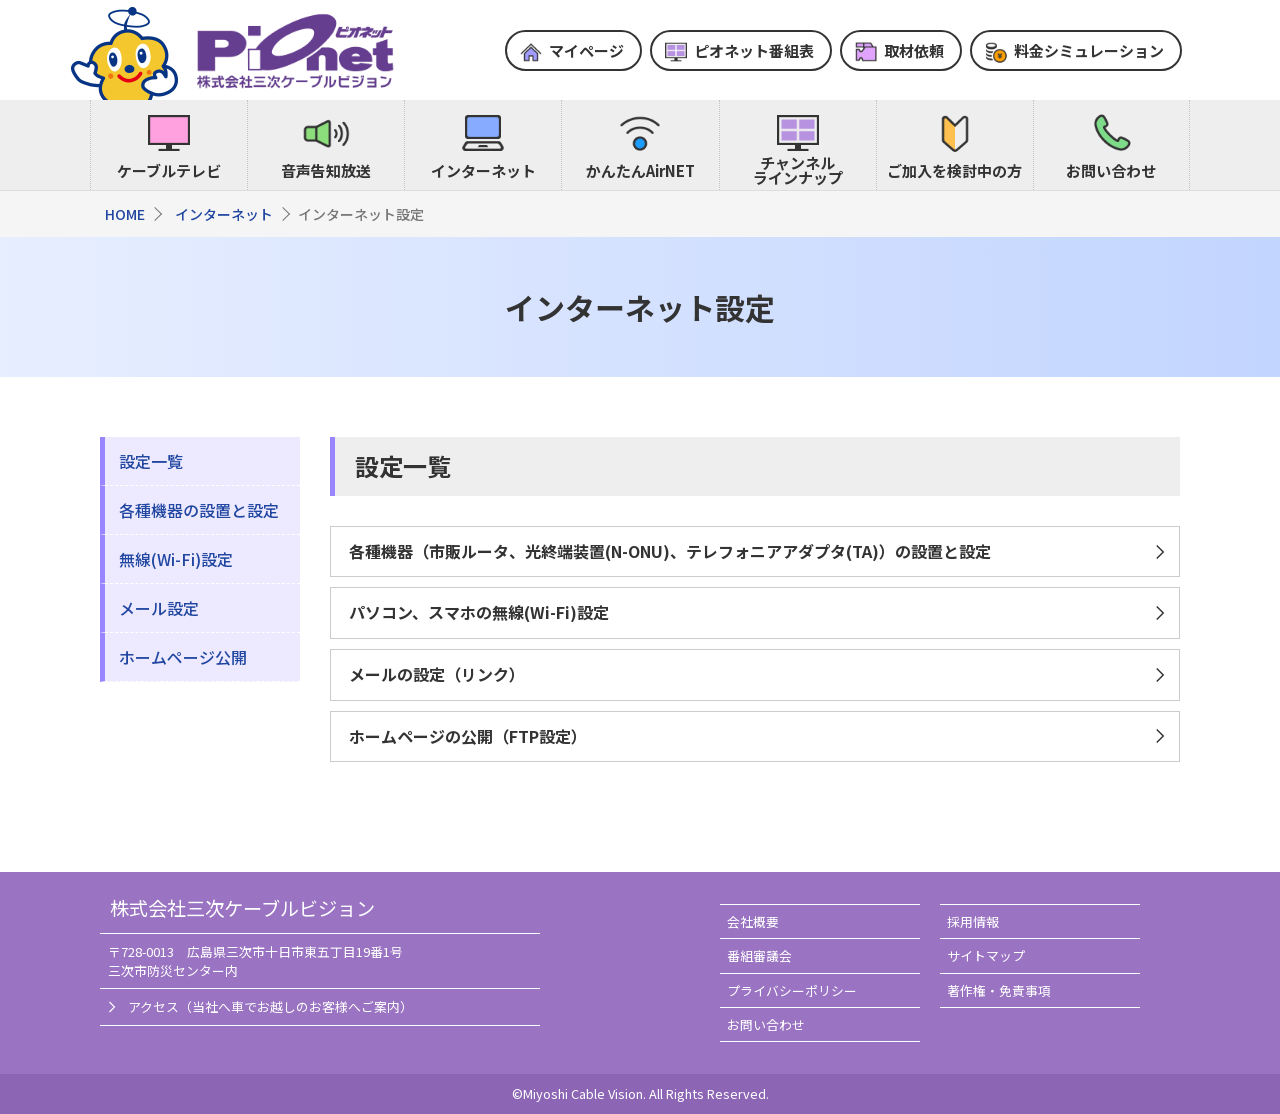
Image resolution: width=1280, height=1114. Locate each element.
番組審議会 (759, 955)
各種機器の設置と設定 (199, 510)
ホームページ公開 (183, 657)
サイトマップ (986, 955)
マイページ (586, 50)
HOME (125, 214)
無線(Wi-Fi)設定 (176, 559)
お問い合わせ (1111, 170)
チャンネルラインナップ (798, 170)
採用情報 (973, 921)
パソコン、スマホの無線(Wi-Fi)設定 (479, 612)
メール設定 (159, 608)
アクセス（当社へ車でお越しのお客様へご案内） (270, 1006)
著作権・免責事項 (999, 990)
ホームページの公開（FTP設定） (468, 736)
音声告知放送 (326, 170)
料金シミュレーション (1089, 50)
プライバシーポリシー (792, 990)
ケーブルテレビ (169, 170)
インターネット (483, 170)
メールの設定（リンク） (437, 674)
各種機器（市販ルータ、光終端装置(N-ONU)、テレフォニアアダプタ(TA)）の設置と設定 (670, 551)
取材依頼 (914, 50)
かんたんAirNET (640, 170)
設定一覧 (151, 461)
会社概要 (753, 921)
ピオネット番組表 (754, 50)
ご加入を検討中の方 (954, 170)
